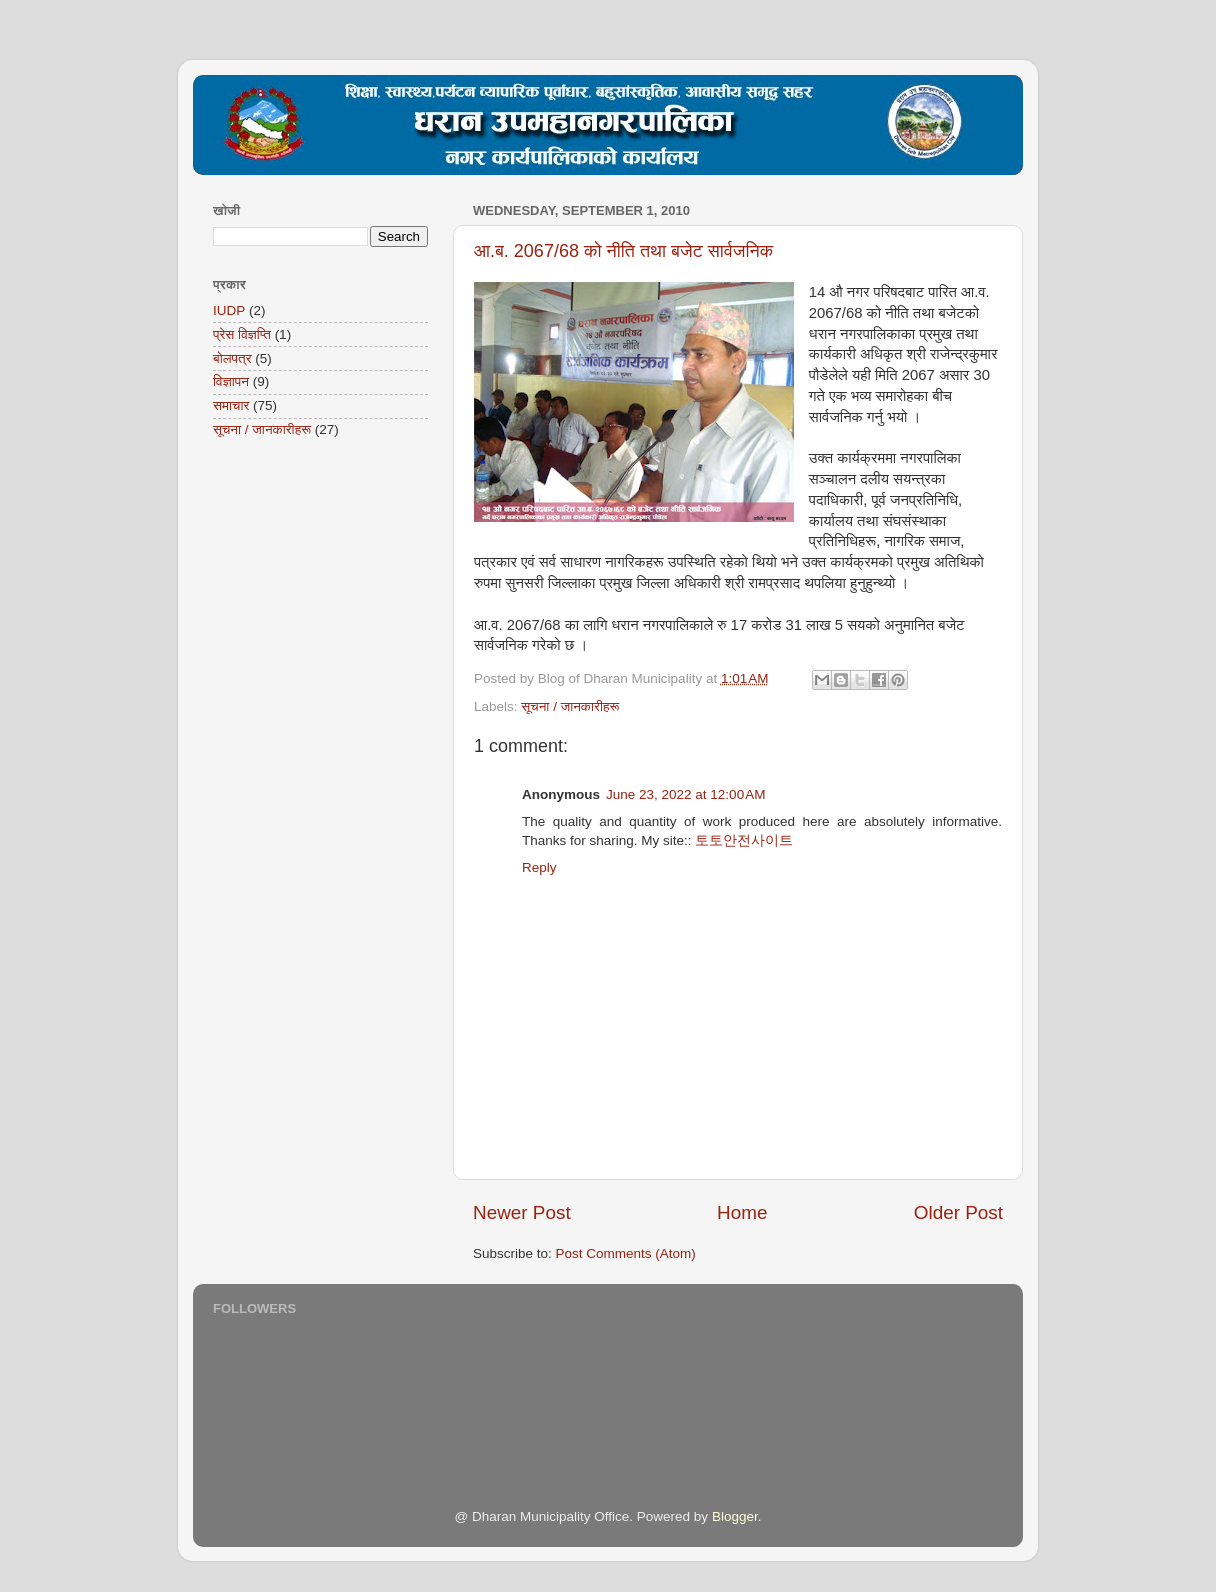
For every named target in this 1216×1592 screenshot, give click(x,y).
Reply (539, 867)
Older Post (958, 1212)
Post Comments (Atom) (626, 1253)
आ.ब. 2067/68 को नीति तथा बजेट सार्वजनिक (623, 251)
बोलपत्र (232, 358)
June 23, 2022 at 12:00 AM (686, 794)
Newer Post (522, 1212)
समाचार (231, 405)
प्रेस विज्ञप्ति (242, 334)
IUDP (229, 310)
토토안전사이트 (744, 840)
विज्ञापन (231, 381)
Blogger (735, 1516)
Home (742, 1212)
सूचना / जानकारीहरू (570, 706)
